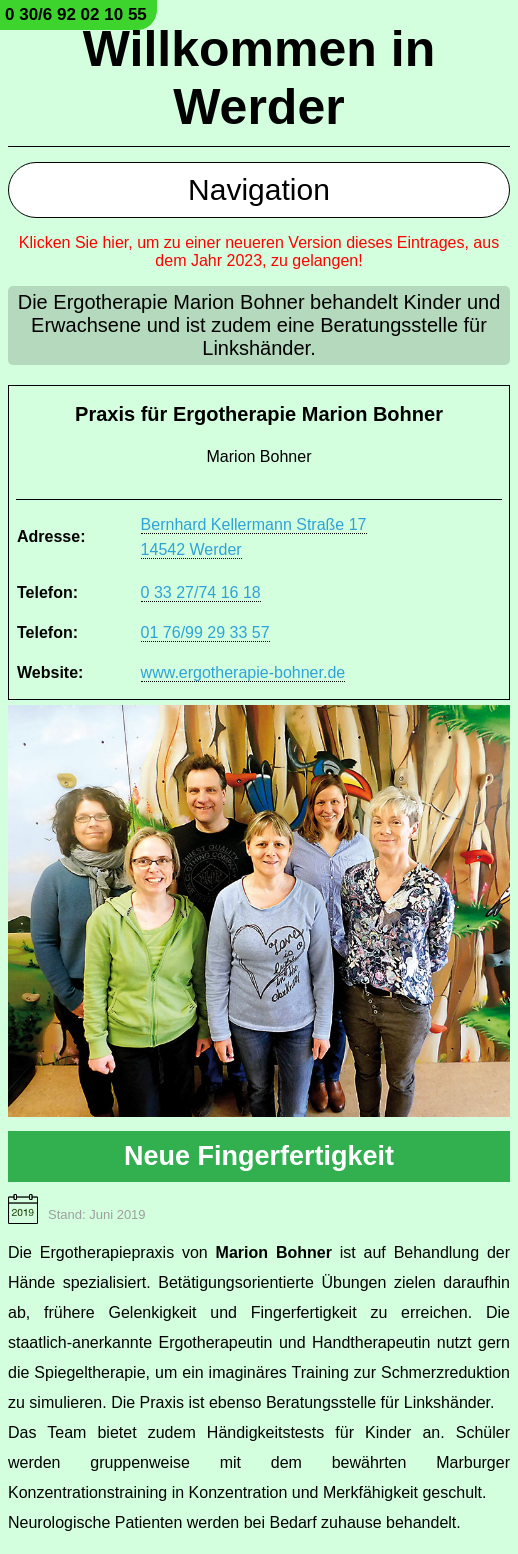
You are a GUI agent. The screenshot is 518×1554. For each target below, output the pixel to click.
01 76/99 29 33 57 (205, 632)
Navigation (259, 189)
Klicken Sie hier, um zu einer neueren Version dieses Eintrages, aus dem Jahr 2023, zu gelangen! (259, 251)
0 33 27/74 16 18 (201, 592)
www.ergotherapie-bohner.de (243, 672)
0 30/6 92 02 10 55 (76, 14)
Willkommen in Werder (259, 78)
